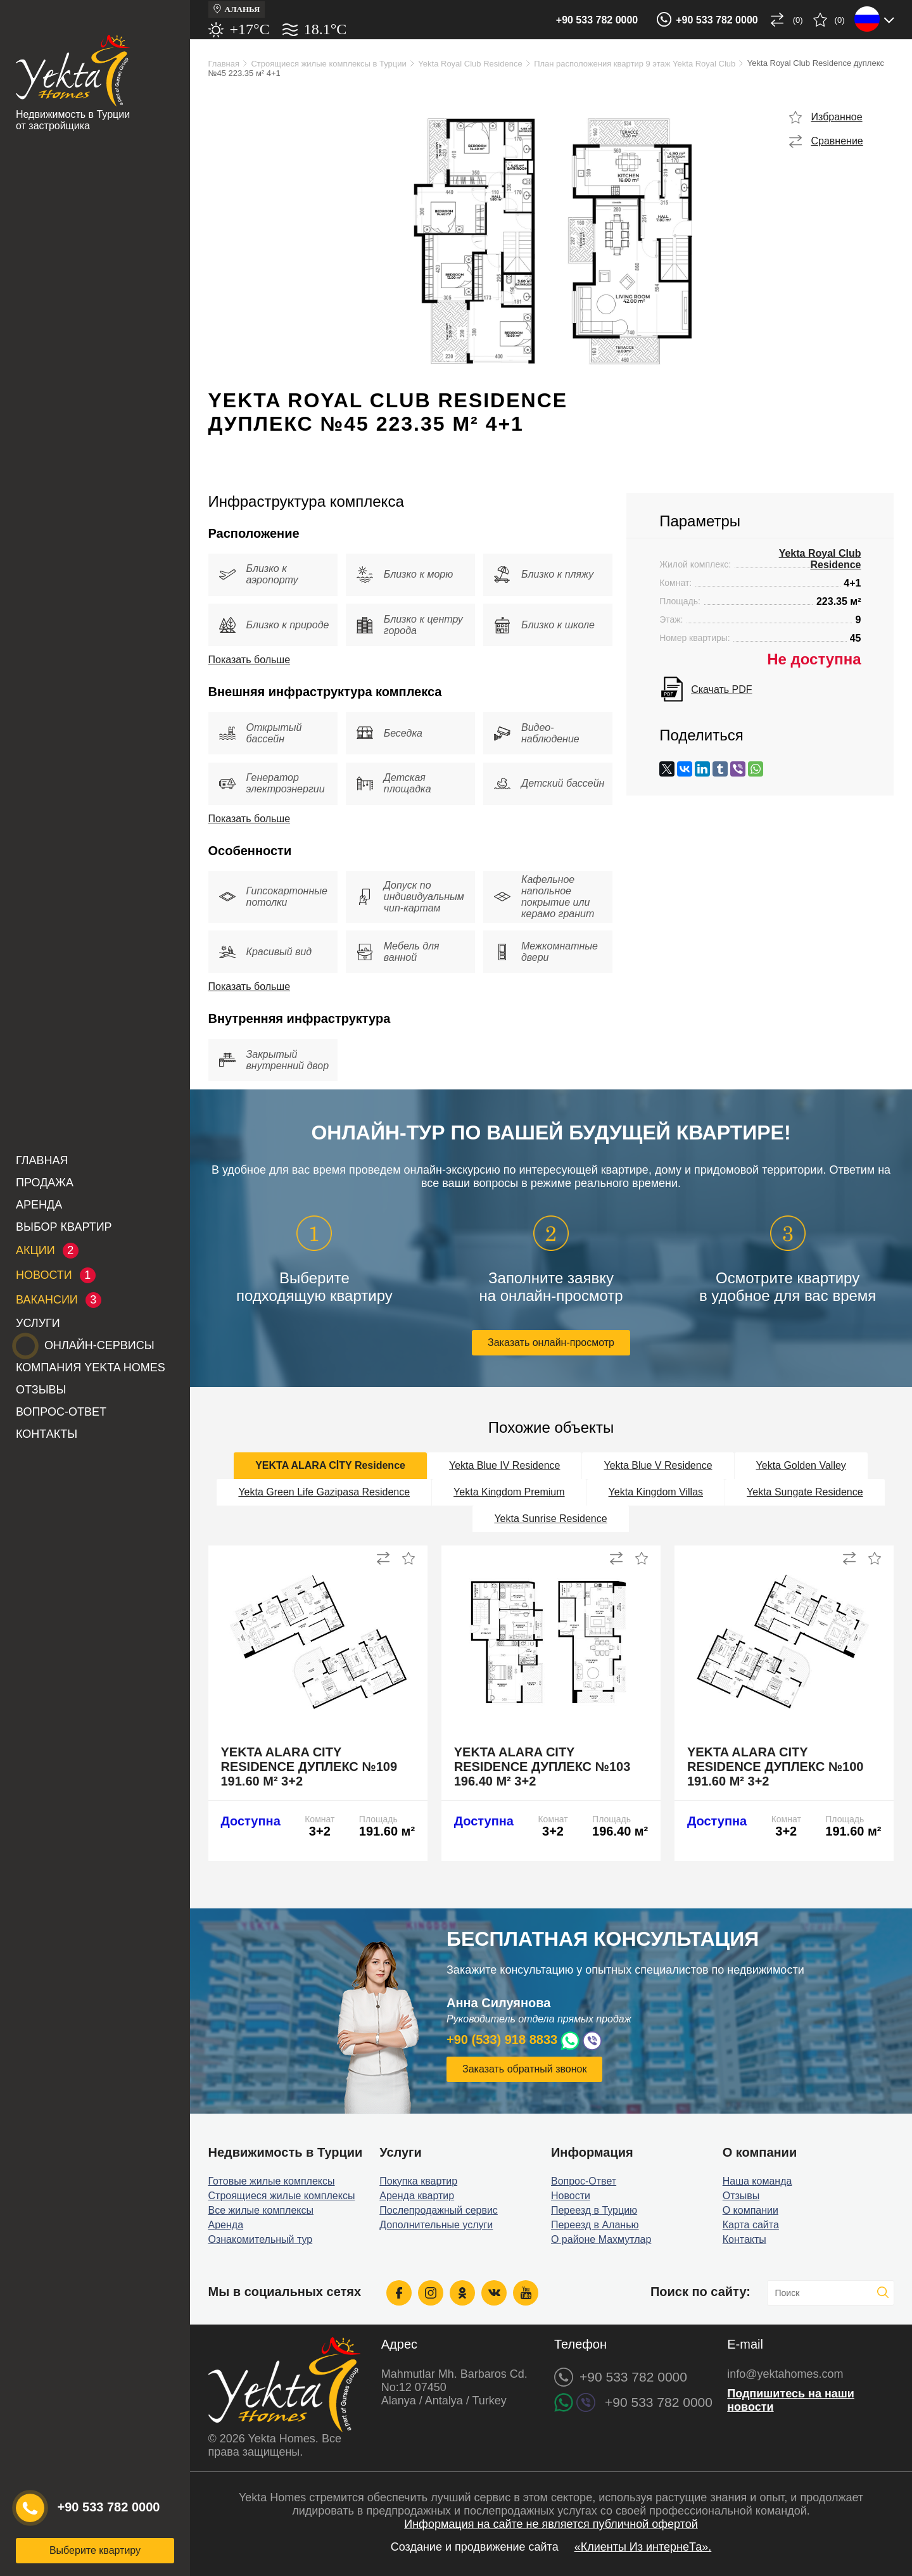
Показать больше (249, 659)
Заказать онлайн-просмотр (551, 1342)
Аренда (39, 1204)
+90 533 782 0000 (597, 20)
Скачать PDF (721, 689)
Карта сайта (751, 2224)
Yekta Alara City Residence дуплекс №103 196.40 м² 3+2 (542, 1766)
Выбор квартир (64, 1227)
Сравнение (837, 141)
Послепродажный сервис (438, 2210)
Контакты (46, 1434)
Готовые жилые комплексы (271, 2181)
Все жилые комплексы (261, 2210)
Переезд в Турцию (594, 2210)
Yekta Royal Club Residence (470, 63)
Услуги (38, 1323)
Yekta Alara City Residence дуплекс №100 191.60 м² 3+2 (775, 1766)
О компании (750, 2210)
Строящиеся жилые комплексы (281, 2195)
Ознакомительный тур (260, 2239)
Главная (42, 1160)
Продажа (44, 1182)
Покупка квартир (418, 2181)
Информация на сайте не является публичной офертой (551, 2524)
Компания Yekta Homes (90, 1367)
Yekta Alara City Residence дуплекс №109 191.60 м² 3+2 (309, 1766)
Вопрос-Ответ (61, 1411)
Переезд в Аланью (595, 2224)
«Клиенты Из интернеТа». (643, 2547)
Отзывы (41, 1389)
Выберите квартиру (95, 2550)
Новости (570, 2195)
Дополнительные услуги (436, 2224)
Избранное (837, 116)
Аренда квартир (416, 2195)
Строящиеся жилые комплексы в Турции (328, 63)
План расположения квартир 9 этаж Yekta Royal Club (634, 63)
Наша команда (757, 2181)
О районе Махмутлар (601, 2239)
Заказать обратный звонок (524, 2069)
